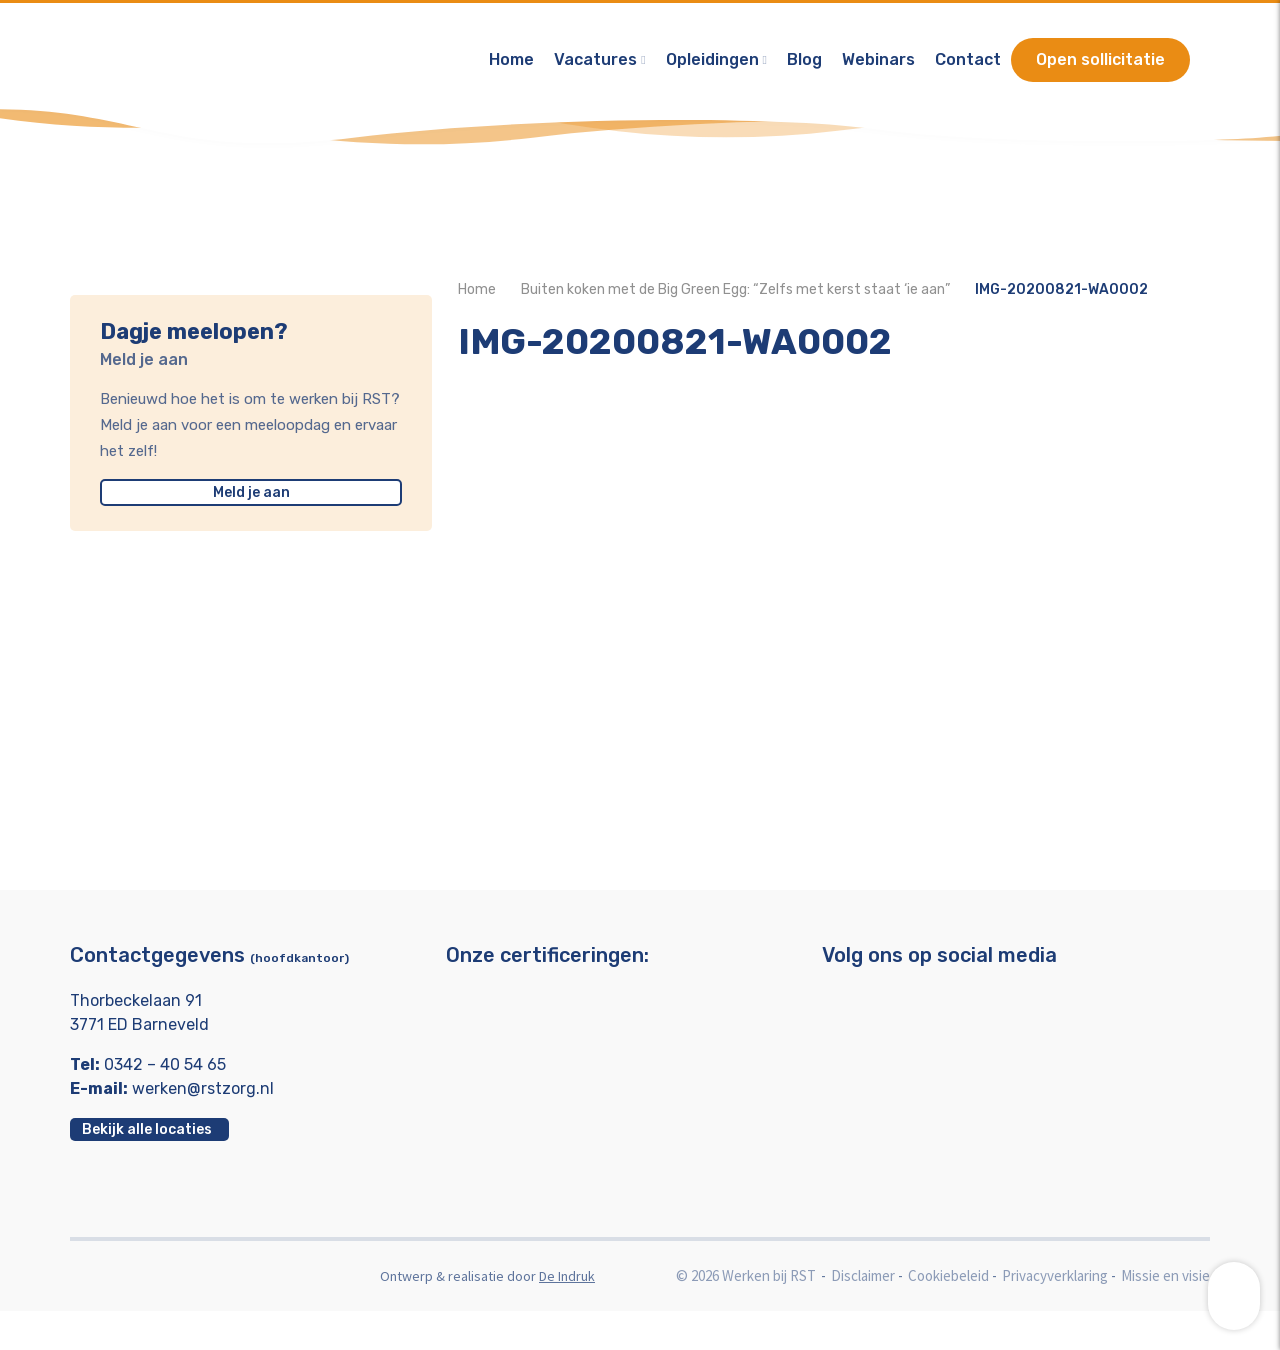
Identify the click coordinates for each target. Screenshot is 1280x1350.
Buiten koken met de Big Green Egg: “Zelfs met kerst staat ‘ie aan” (735, 309)
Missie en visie (1165, 1314)
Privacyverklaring (1055, 1314)
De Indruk (567, 1315)
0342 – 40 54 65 (165, 1103)
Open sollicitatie (1100, 64)
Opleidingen (712, 64)
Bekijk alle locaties (147, 1168)
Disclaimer (863, 1314)
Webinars (878, 64)
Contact (968, 64)
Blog (804, 64)
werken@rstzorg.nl (203, 1127)
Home (511, 64)
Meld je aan (238, 492)
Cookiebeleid (948, 1314)
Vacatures (595, 64)
